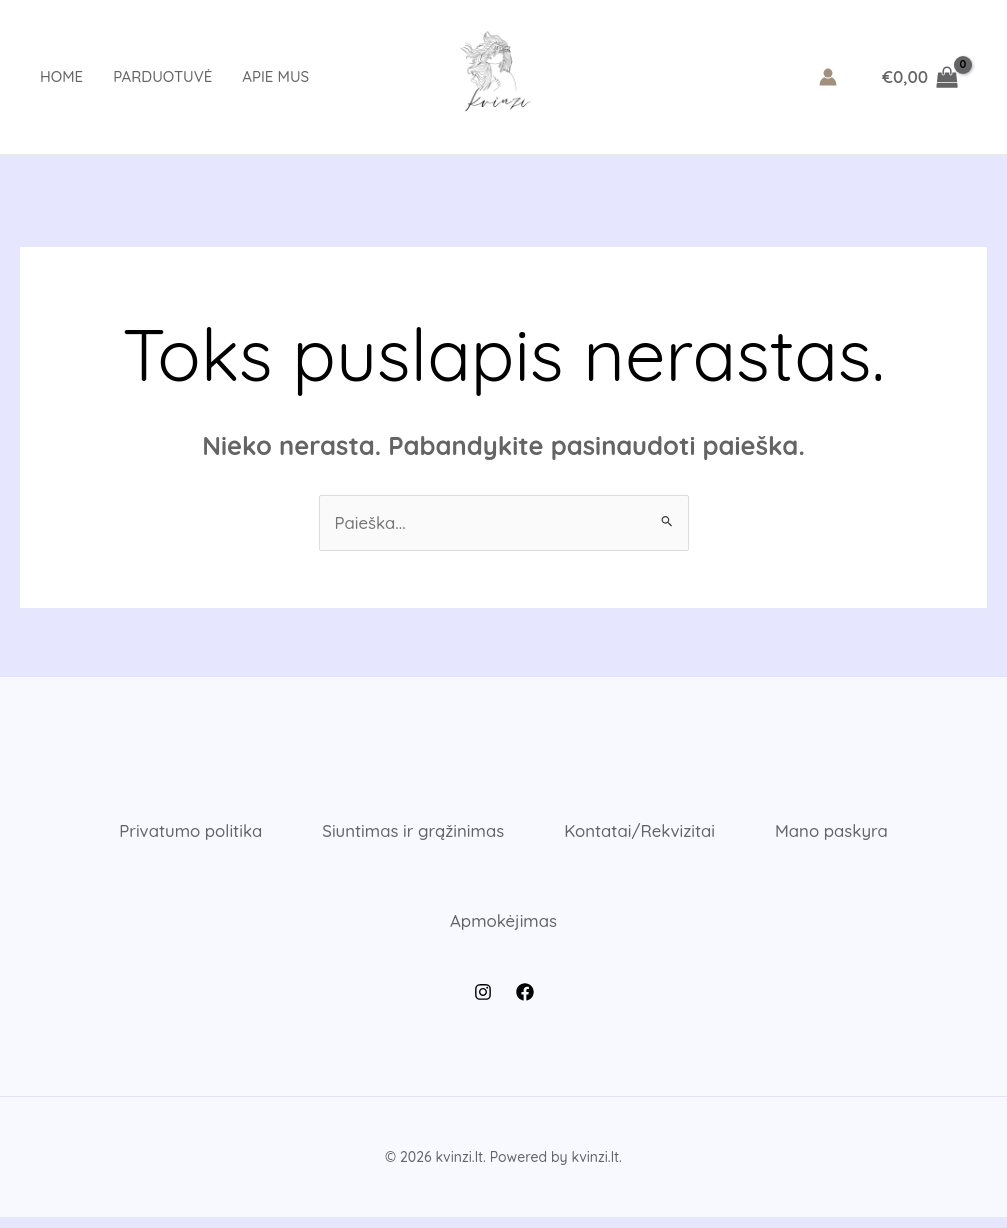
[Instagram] (483, 1003)
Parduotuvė (162, 76)
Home (61, 76)
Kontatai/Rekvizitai (643, 833)
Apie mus (275, 76)
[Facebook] (525, 1003)
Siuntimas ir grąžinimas (410, 833)
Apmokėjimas (503, 928)
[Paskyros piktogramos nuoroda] (828, 77)
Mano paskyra (841, 833)
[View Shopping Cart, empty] (920, 76)
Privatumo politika (181, 833)
